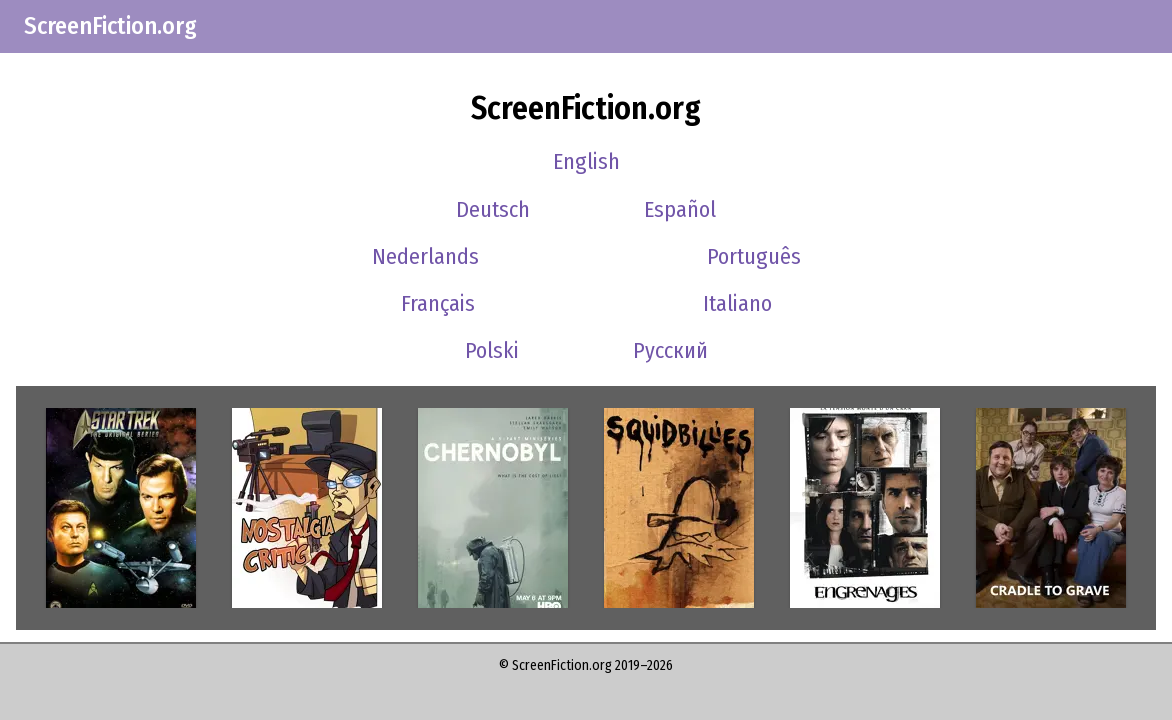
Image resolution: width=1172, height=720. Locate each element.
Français (438, 303)
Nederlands (425, 256)
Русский (670, 350)
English (586, 161)
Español (680, 209)
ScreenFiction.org (110, 26)
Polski (492, 350)
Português (754, 256)
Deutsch (493, 209)
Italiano (737, 303)
